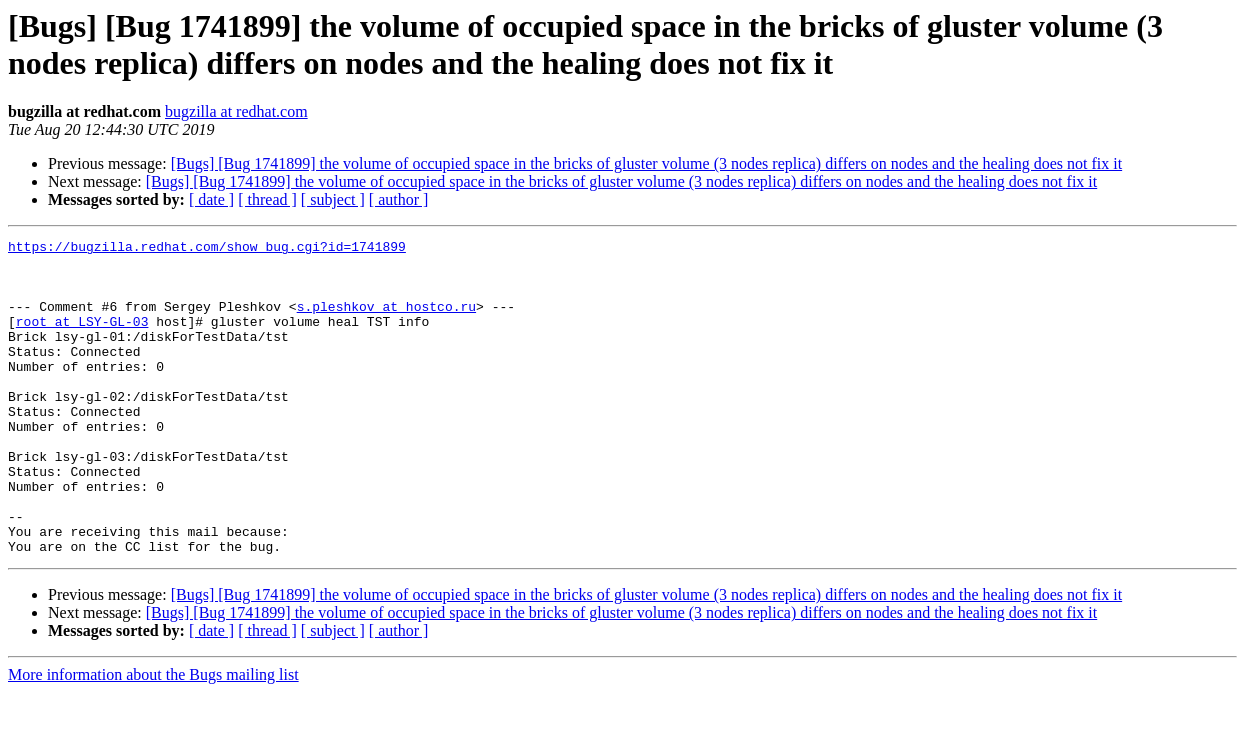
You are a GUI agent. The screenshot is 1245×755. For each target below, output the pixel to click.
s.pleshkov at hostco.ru (386, 321)
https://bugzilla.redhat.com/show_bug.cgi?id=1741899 (207, 249)
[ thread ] (267, 199)
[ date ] (211, 199)
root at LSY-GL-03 (82, 339)
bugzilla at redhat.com (236, 111)
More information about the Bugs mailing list (153, 737)
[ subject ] (333, 199)
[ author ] (399, 199)
